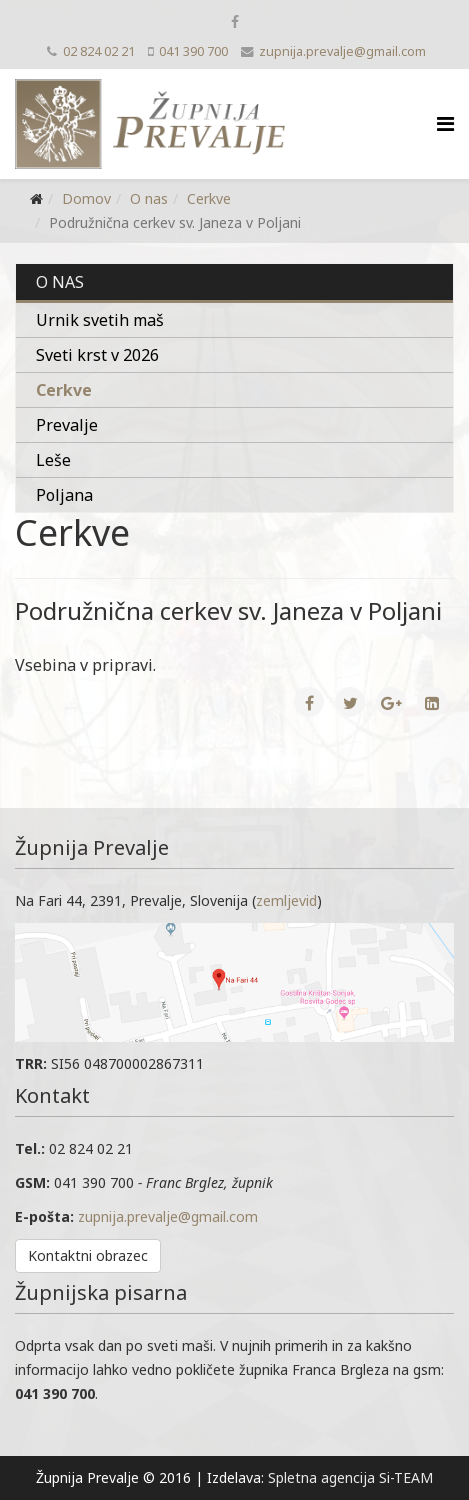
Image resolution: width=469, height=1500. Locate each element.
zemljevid (286, 900)
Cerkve (209, 198)
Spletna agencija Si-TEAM (350, 1477)
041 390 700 (193, 51)
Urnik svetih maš (100, 320)
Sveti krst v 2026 (97, 355)
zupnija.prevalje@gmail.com (342, 51)
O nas (149, 198)
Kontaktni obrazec (88, 1255)
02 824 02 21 (99, 51)
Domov (86, 198)
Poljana (64, 495)
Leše (53, 460)
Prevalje (67, 425)
